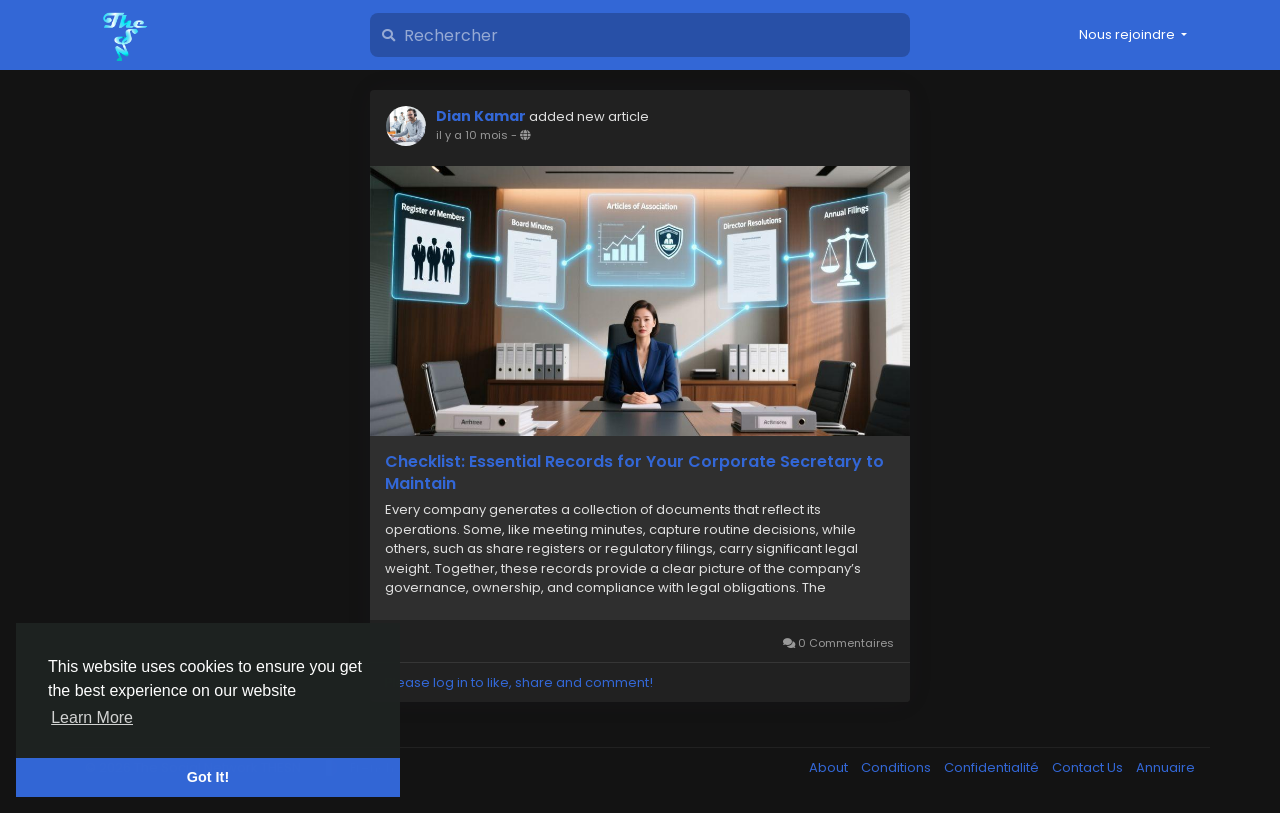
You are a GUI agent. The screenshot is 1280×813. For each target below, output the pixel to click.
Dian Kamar (481, 116)
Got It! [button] (208, 777)
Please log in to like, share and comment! (519, 682)
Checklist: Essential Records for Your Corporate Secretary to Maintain (634, 473)
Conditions (897, 767)
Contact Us (1089, 767)
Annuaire (1165, 767)
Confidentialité (993, 767)
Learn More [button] (92, 717)
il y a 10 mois (472, 135)
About (830, 767)
